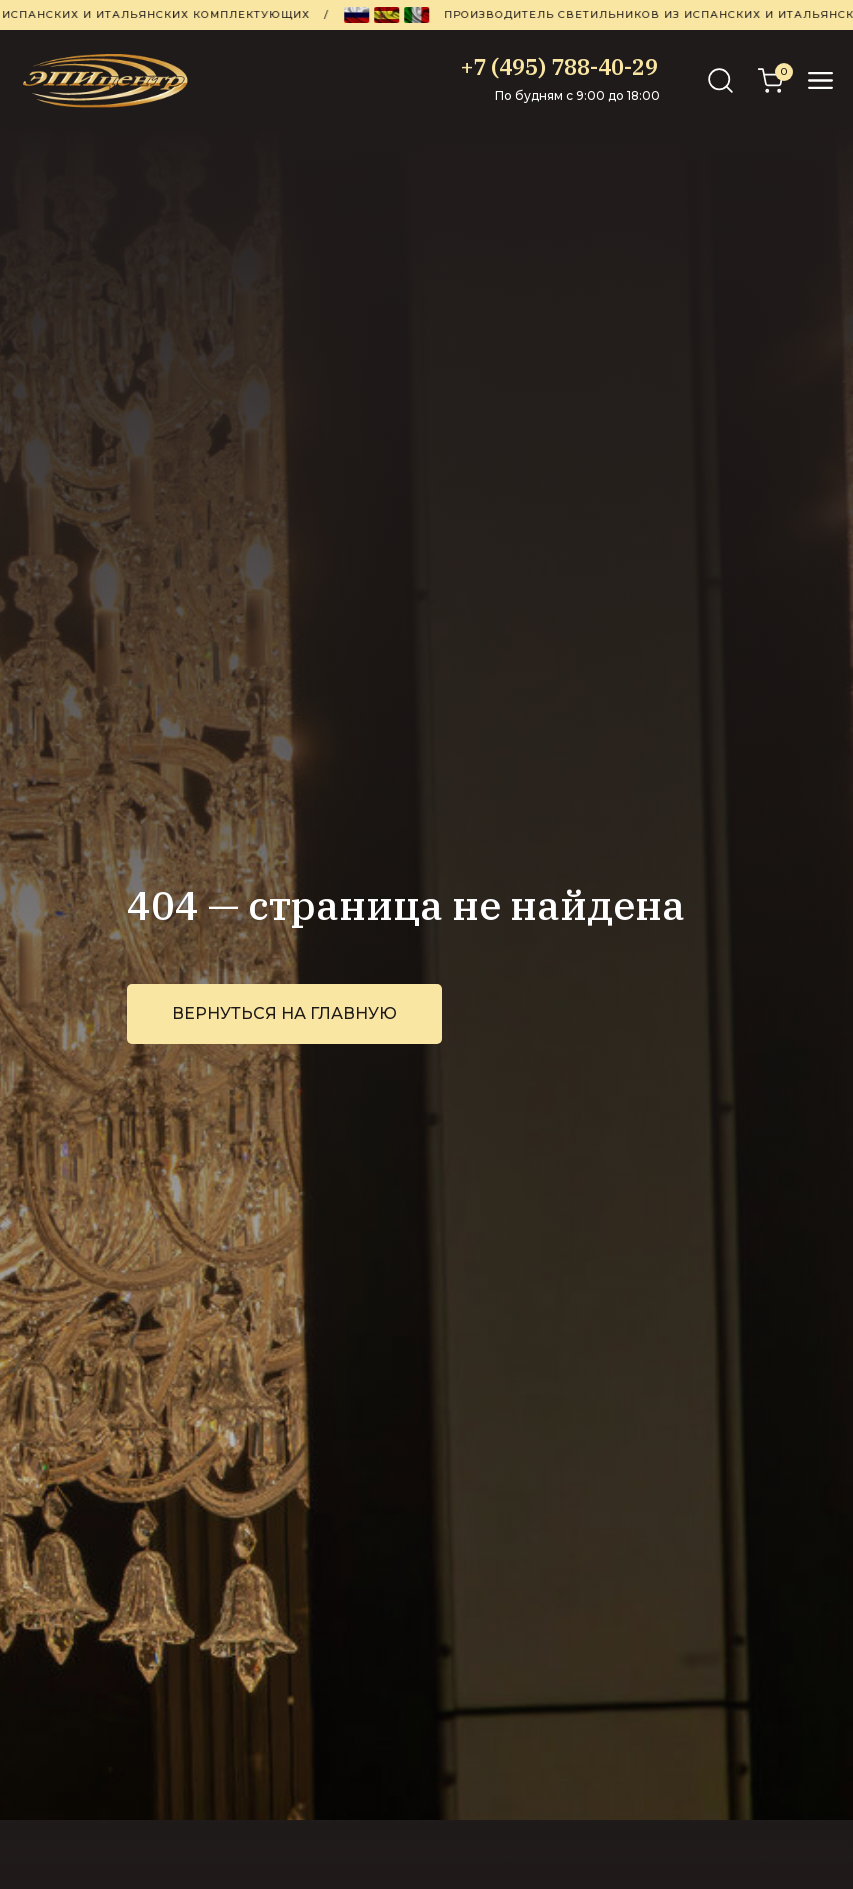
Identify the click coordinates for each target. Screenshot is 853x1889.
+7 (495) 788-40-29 (559, 66)
